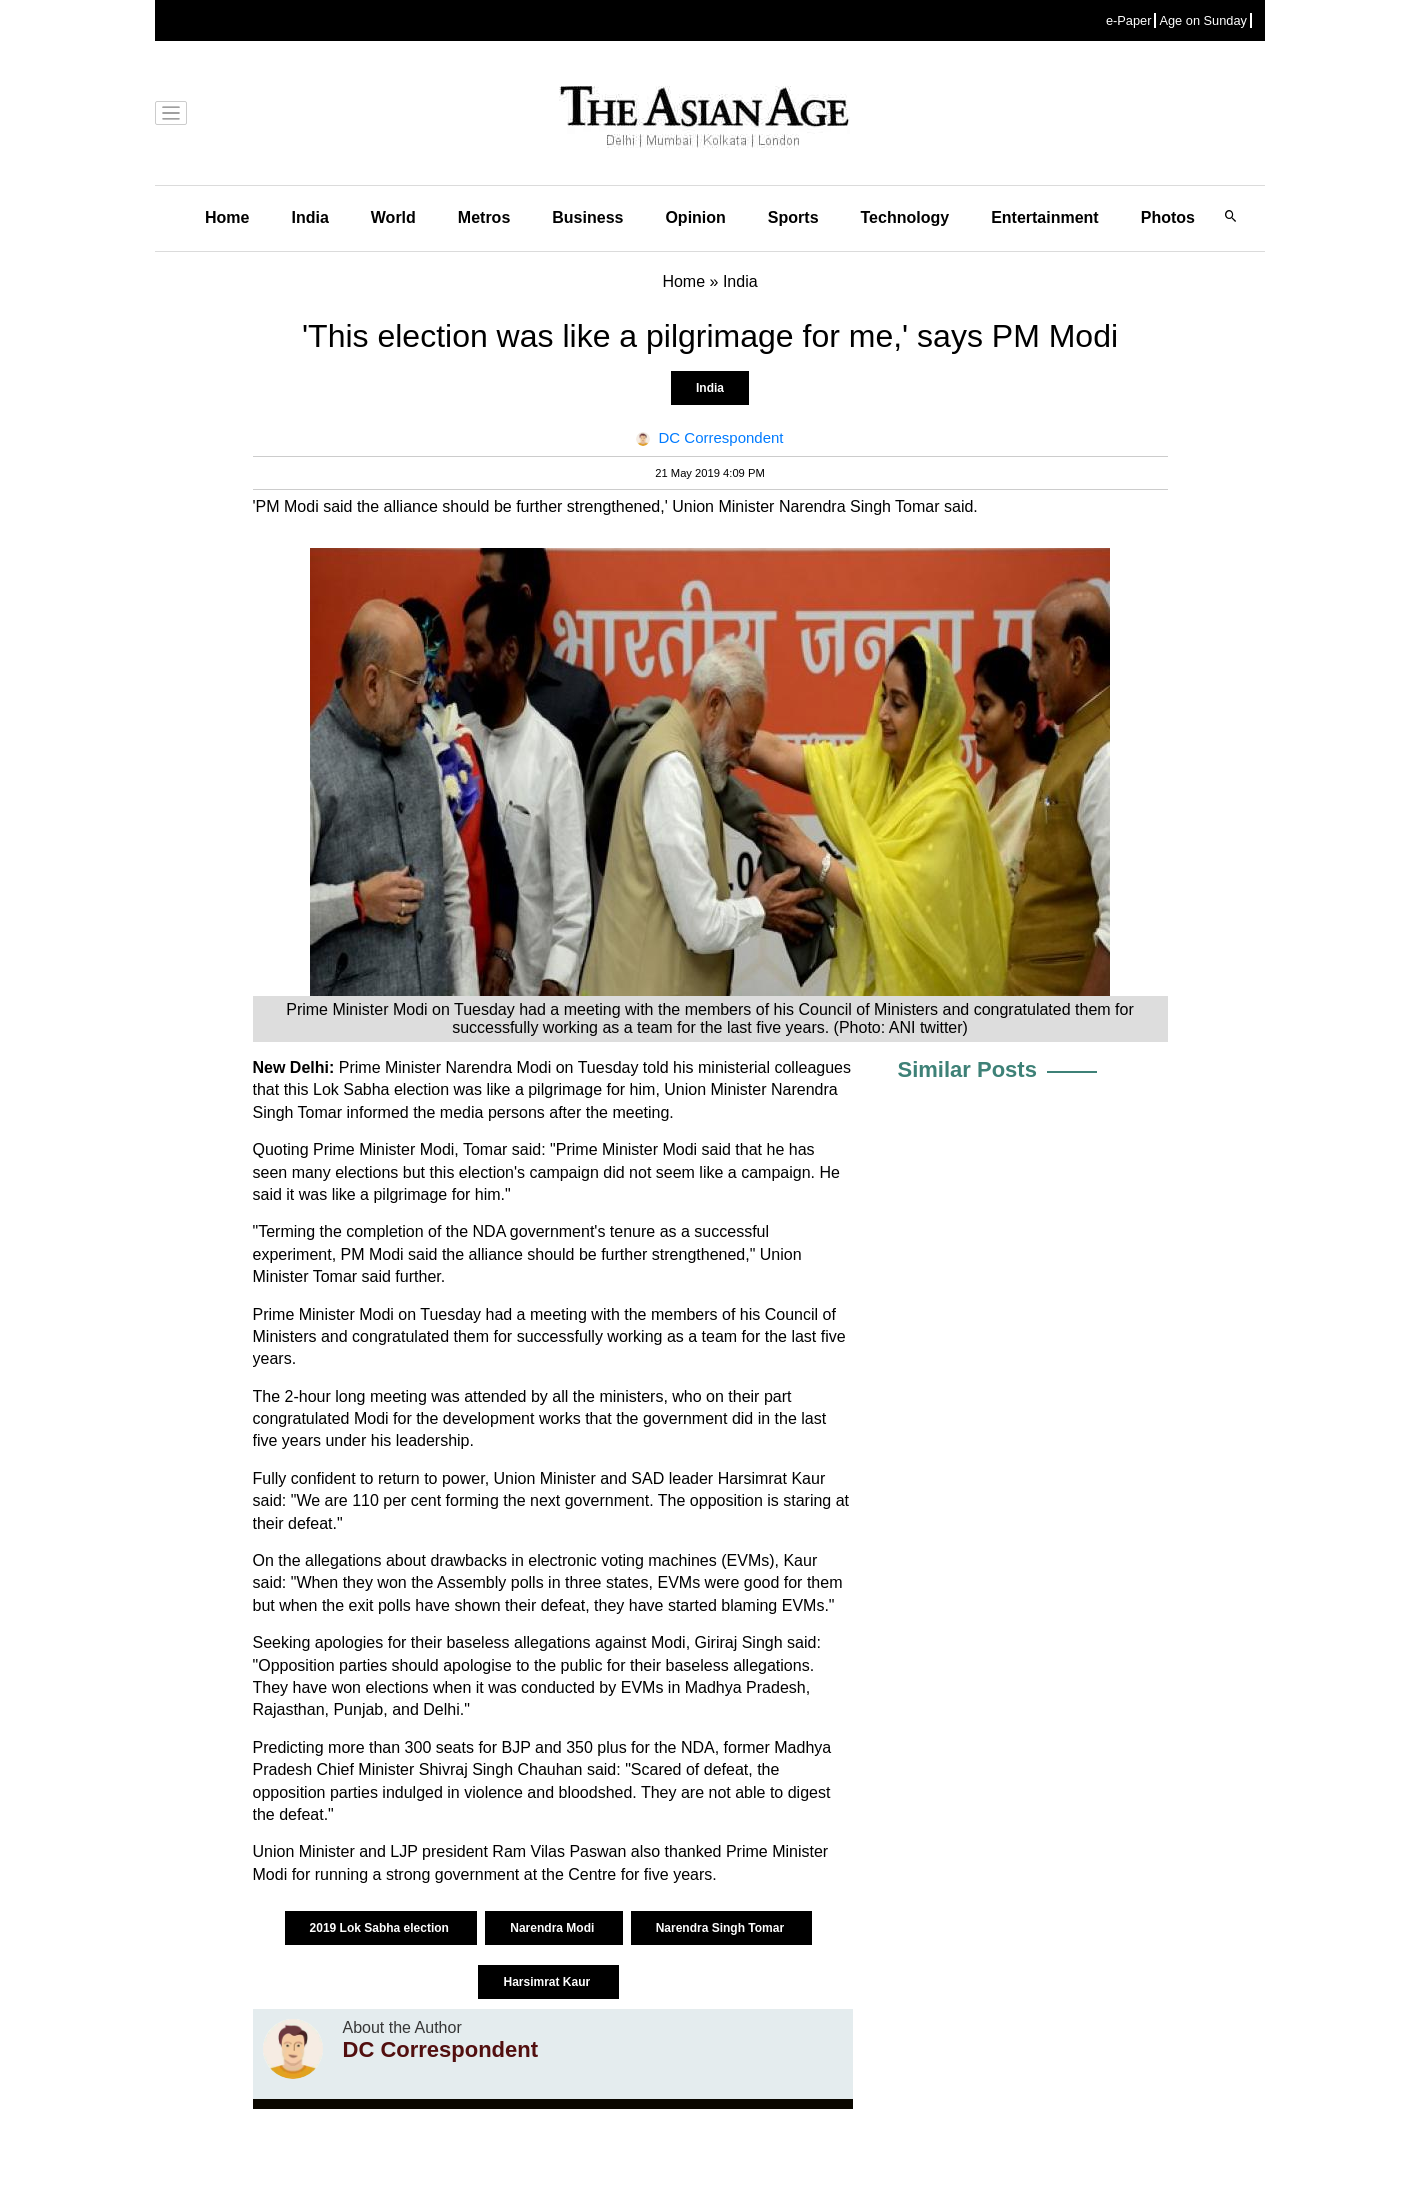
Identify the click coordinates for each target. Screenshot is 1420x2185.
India (309, 217)
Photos (1168, 217)
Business (587, 217)
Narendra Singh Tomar (722, 1928)
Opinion (695, 217)
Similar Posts (967, 1069)
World (393, 217)
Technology (905, 217)
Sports (793, 217)
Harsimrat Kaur (548, 1982)
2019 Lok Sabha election (381, 1928)
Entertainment (1045, 217)
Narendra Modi (553, 1928)
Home (227, 217)
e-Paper (1129, 20)
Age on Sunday (1203, 20)
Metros (484, 217)
